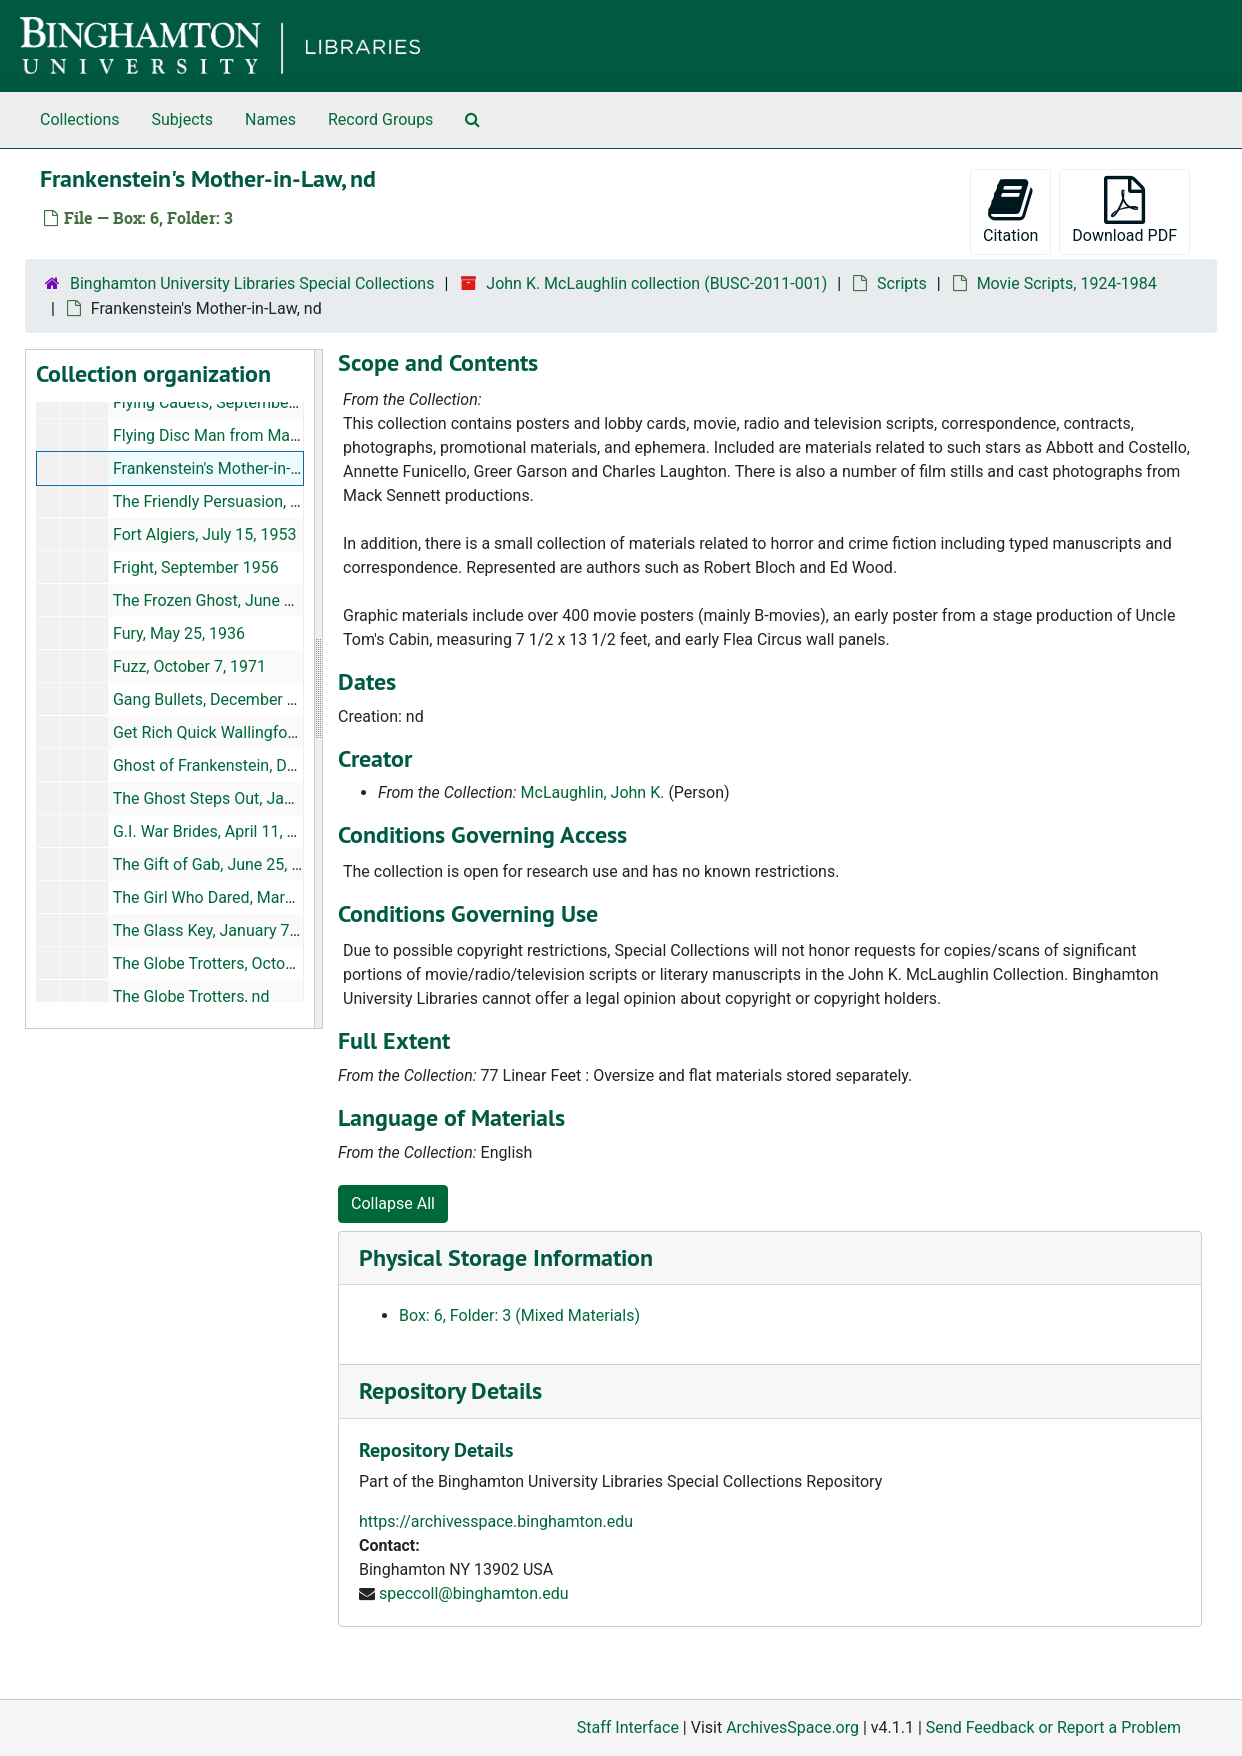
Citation (1010, 210)
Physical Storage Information (506, 1257)
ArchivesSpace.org (792, 1727)
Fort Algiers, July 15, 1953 (204, 534)
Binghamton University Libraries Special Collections (252, 283)
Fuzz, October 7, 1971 (189, 666)
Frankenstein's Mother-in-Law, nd (228, 468)
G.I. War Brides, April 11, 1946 (218, 831)
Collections (80, 119)
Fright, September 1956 (196, 567)
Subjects (182, 119)
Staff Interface (628, 1727)
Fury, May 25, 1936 (179, 633)
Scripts (902, 283)
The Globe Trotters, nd (191, 996)
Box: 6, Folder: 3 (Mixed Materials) (519, 1315)
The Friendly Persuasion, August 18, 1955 (259, 501)
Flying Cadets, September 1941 (223, 402)
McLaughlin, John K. (593, 792)
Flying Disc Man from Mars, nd (221, 435)
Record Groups (380, 119)
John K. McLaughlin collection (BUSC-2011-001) (656, 283)
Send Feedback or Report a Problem (1053, 1727)
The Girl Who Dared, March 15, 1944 (240, 897)
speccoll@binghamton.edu (474, 1593)
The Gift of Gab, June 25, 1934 (220, 864)
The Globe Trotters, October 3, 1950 (238, 963)
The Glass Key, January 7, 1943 (223, 930)
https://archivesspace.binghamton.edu (496, 1521)
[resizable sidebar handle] (318, 689)
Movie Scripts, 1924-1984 (1067, 283)
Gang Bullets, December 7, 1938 (226, 699)
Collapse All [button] (393, 1203)
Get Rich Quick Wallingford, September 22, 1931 (282, 732)
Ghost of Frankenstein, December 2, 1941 (259, 765)
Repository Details (450, 1390)
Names (270, 119)
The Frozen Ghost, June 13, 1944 (229, 600)
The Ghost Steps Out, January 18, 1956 (251, 798)
